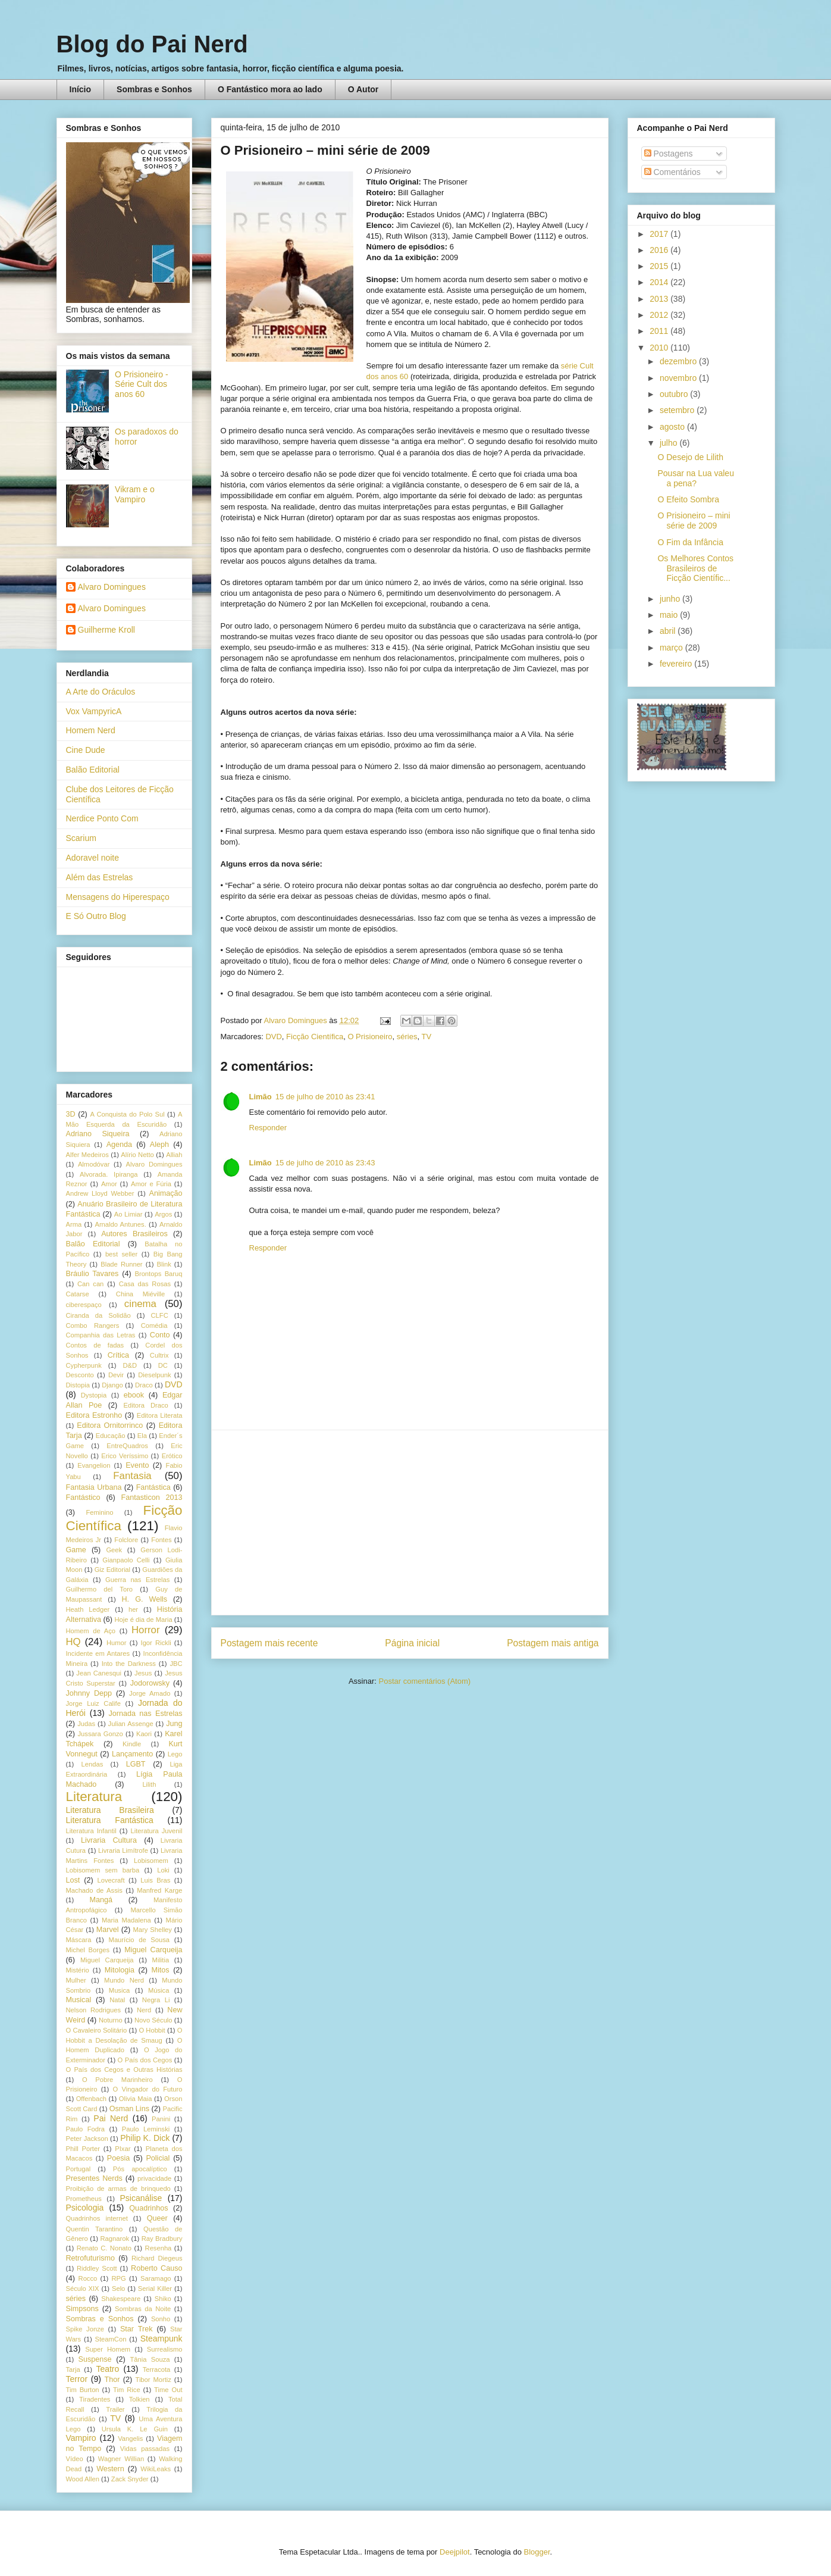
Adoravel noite (93, 857)
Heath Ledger (88, 1609)
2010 (660, 347)
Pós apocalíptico (140, 2168)
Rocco (88, 2278)
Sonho (160, 2318)
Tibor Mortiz (153, 2379)
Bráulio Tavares (92, 1274)
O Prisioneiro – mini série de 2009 (693, 520)
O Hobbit (152, 2030)
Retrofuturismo (90, 2258)
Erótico (172, 1455)
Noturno (111, 2020)
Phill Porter (83, 2148)
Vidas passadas (145, 2448)
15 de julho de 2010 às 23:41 (325, 1096)
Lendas (92, 1764)
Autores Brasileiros (134, 1234)
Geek (114, 1549)
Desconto (80, 1374)
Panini (161, 2118)
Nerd (144, 2010)
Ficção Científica (314, 1036)
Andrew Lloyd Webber (100, 1193)
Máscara (79, 1939)
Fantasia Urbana (94, 1487)
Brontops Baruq (158, 1273)
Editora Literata (160, 1415)
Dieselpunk (154, 1374)
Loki (163, 1870)
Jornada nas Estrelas (145, 1713)
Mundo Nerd (124, 1980)
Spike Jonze (85, 2329)
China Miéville (140, 1294)
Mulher (76, 1980)
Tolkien (139, 2399)
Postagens (668, 153)
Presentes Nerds (94, 2178)
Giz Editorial (112, 1569)
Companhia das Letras (101, 1335)
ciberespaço (84, 1304)
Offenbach (91, 2098)
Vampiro (81, 2438)
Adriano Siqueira (98, 1134)
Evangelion (93, 1465)
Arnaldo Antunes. (120, 1224)
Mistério (77, 1970)
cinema (140, 1303)
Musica (119, 1990)
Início (81, 89)
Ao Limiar (128, 1214)
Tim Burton (82, 2389)
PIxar (122, 2148)
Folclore (126, 1539)
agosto (673, 427)
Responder (268, 1127)
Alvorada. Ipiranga (109, 1174)
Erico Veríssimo (124, 1455)
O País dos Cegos (145, 2060)
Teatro (107, 2369)
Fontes (161, 1539)
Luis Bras (155, 1880)
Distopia (78, 1385)
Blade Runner (121, 1264)
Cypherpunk (84, 1365)
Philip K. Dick (145, 2138)
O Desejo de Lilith (690, 457)
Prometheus (84, 2198)
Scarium (81, 838)
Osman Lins (129, 2109)
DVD (273, 1036)
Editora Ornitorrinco (110, 1425)
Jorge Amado (149, 1693)
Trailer (115, 2409)
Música (158, 1990)
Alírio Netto (137, 1154)
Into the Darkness (129, 1663)
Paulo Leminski (146, 2129)
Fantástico (83, 1497)
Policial (158, 2158)
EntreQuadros (127, 1445)
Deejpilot (455, 2551)
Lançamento (132, 1754)
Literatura (94, 1796)
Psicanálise (141, 2198)
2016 (660, 250)
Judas (86, 1723)
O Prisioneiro (369, 1036)
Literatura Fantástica (109, 1820)
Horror (145, 1630)
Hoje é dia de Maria (144, 1619)
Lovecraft (111, 1880)
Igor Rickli (156, 1642)
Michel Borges (88, 1949)
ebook (134, 1395)
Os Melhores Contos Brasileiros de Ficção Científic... (695, 568)
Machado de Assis (94, 1890)
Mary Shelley (152, 1929)
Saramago (155, 2278)
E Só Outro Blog (96, 916)
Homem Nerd (90, 730)
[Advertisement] (410, 1522)
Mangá (101, 1900)
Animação (166, 1193)
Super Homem (107, 2349)
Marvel (107, 1929)
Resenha (158, 2248)
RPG (119, 2278)
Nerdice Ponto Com (102, 818)
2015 (660, 266)
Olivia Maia (135, 2098)
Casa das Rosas (145, 1283)
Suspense (95, 2359)
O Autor (363, 89)
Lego (175, 1754)
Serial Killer (155, 2288)
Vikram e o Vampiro (135, 494)
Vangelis (130, 2438)
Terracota (157, 2369)
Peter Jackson (87, 2138)
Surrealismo (165, 2349)
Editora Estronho (94, 1415)
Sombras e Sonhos (154, 89)
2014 (660, 282)
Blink (163, 1264)
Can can (90, 1283)
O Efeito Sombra (688, 499)
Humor (116, 1642)
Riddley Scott (97, 2268)
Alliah (174, 1154)
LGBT (136, 1764)
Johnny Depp (89, 1693)
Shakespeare (120, 2298)
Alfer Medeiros (87, 1154)
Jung (174, 1724)
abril (669, 631)
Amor (109, 1183)
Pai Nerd (110, 2118)
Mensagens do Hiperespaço (118, 897)
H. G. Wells (144, 1599)
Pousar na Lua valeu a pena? (695, 478)
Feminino (99, 1512)
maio (670, 615)
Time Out (168, 2389)
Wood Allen (82, 2479)
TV (426, 1036)
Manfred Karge (159, 1890)
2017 (660, 234)
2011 (660, 331)
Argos (163, 1214)
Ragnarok (115, 2238)
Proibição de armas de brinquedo (118, 2188)
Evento (137, 1465)
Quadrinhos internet (97, 2218)
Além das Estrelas (99, 877)
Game (76, 1550)
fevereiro (677, 663)
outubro (675, 394)
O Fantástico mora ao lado (270, 89)
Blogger (536, 2551)
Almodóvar (93, 1164)
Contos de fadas (95, 1345)
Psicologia (85, 2207)
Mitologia (119, 1970)
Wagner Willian (121, 2458)
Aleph (159, 1144)
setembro (678, 410)
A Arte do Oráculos (101, 691)
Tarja (73, 2369)
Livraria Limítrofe (123, 1850)
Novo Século (153, 2020)
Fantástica (153, 1487)
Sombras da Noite (143, 2308)
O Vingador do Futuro (148, 2089)
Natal (117, 1999)
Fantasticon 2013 (152, 1497)
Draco (144, 1385)
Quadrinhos (148, 2208)
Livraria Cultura (109, 1840)
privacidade (154, 2178)
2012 (660, 315)
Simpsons (82, 2309)
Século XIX (82, 2288)
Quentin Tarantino (94, 2229)
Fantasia (132, 1475)
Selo (118, 2288)
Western (110, 2469)
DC (163, 1365)
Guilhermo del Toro (99, 1589)
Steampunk (161, 2338)
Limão (260, 1096)
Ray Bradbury (162, 2238)
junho (671, 599)
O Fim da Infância (690, 542)
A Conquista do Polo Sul (127, 1114)
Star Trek (136, 2329)
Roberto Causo (156, 2268)
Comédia (154, 1325)
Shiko (163, 2298)
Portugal (78, 2168)
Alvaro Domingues (112, 587)
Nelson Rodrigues (93, 2010)
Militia (161, 1960)
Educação (111, 1435)
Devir (116, 1374)
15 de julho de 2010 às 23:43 (325, 1162)
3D (71, 1114)
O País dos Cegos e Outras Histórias (124, 2069)
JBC (176, 1663)
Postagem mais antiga (552, 1643)
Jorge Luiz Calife (93, 1703)
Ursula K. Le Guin (135, 2429)
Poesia (118, 2158)
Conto (160, 1335)
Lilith (149, 1784)
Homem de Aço (91, 1630)
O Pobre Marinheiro (117, 2079)
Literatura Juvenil (156, 1830)
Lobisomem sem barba (103, 1870)
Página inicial (412, 1643)
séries (407, 1036)
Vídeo (74, 2458)
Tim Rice (126, 2389)
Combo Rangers (93, 1325)
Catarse (77, 1294)
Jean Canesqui (98, 1673)
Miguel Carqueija (153, 1950)
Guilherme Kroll (106, 629)
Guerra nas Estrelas (137, 1579)
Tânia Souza (150, 2359)
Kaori (144, 1733)
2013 (660, 299)
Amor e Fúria (151, 1183)
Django (112, 1385)
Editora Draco (146, 1405)
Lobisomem (151, 1860)
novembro (679, 378)
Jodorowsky (150, 1683)
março (672, 647)
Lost (73, 1880)
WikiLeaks (155, 2468)
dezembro (679, 361)
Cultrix (159, 1355)
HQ (73, 1641)
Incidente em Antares (98, 1653)
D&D (130, 1365)
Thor (112, 2379)
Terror (77, 2379)
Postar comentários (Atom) (424, 1681)
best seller (121, 1254)
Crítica (118, 1355)
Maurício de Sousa (139, 1939)
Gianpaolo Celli (125, 1560)
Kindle (132, 1743)
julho (669, 443)
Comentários (672, 172)
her (133, 1609)
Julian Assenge (130, 1723)
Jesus (143, 1673)
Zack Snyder (130, 2479)
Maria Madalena (126, 1920)
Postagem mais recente (269, 1643)
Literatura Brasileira (110, 1810)
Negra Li (156, 1999)
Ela (142, 1435)
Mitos (161, 1970)
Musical (79, 2000)
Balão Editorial (93, 769)
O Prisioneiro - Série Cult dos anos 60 (141, 384)
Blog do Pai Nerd (152, 44)
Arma (74, 1224)
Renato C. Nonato (104, 2248)
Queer (157, 2218)
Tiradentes (94, 2399)
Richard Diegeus (156, 2258)
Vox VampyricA (94, 711)
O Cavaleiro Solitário (96, 2030)
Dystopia (94, 1395)
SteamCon (111, 2339)
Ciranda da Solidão (98, 1315)
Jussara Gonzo (100, 1733)
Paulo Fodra (85, 2129)
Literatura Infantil (91, 1830)
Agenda (119, 1144)
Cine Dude (85, 750)
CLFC (159, 1315)
